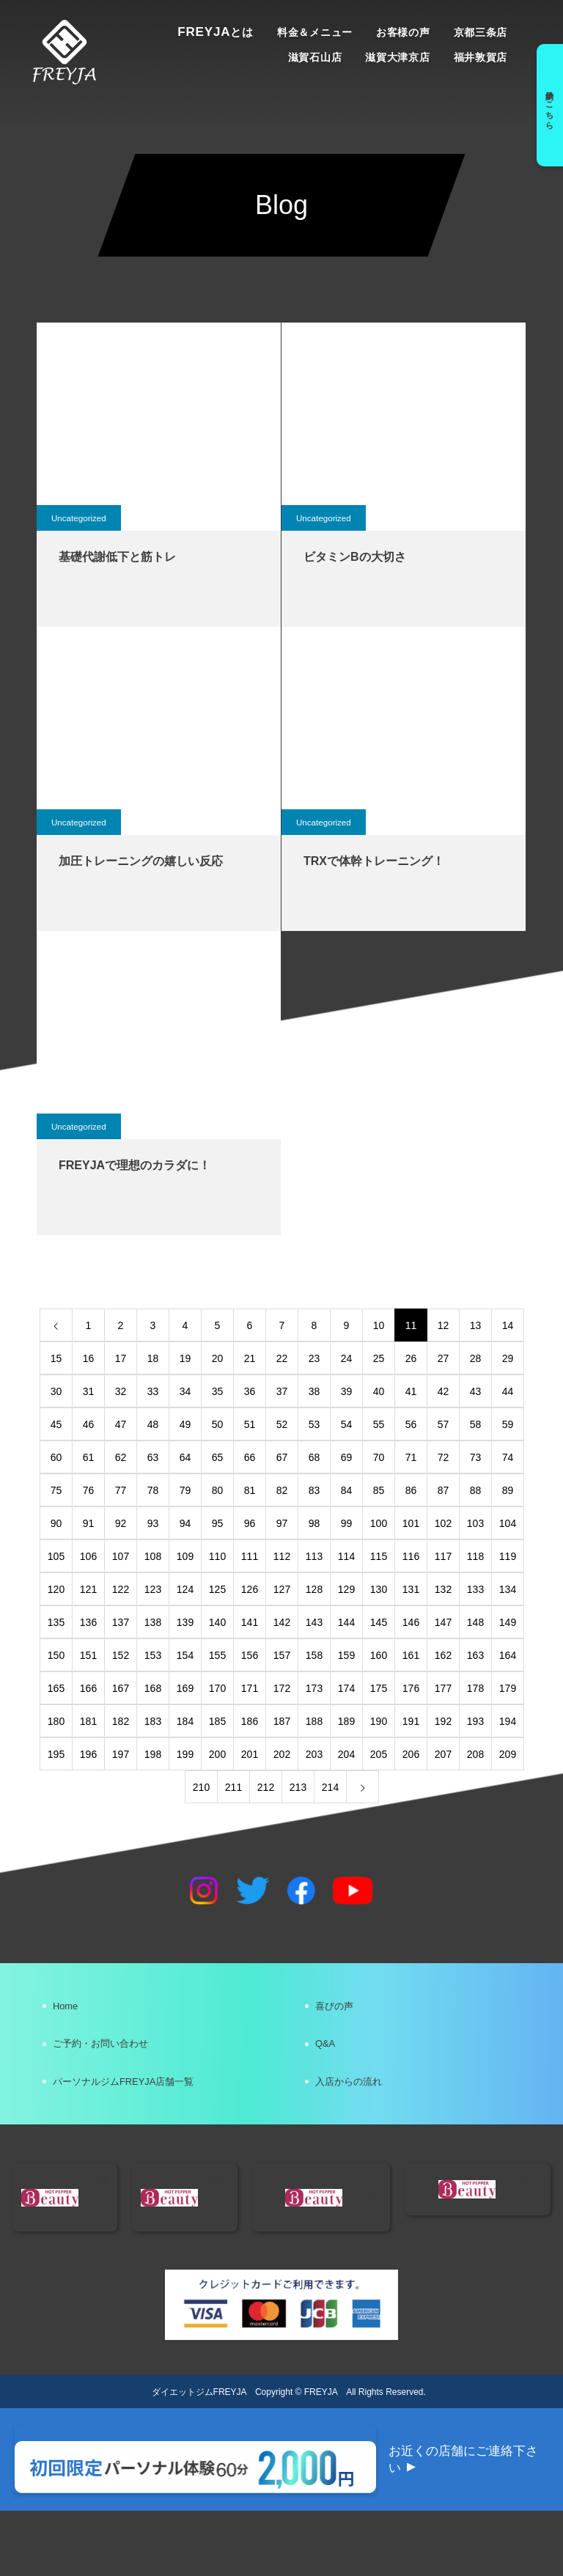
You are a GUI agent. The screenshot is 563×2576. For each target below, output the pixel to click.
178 (475, 1688)
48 (153, 1424)
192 (443, 1721)
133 (475, 1589)
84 (347, 1490)
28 (476, 1358)
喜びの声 (343, 2010)
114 (346, 1556)
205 (378, 1754)
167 (120, 1688)
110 (217, 1556)
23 (314, 1358)
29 (508, 1358)
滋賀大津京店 (397, 57)
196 (88, 1754)
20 (218, 1358)
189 (346, 1721)
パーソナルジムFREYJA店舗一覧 (144, 2104)
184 (185, 1721)
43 (476, 1391)
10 (379, 1325)
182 (120, 1721)
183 (152, 1721)
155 (217, 1655)
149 (507, 1622)
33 (153, 1391)
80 (218, 1490)
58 (476, 1424)
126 (249, 1589)
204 (346, 1754)
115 (378, 1556)
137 (120, 1622)
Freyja (215, 32)
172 (281, 1688)
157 (281, 1655)
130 (378, 1589)
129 (346, 1589)
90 (56, 1523)
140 (217, 1622)
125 (217, 1589)
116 (410, 1556)
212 (265, 1787)
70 (379, 1457)
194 (507, 1721)
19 (185, 1358)
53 (314, 1424)
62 (121, 1457)
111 (249, 1556)
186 (249, 1721)
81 (250, 1490)
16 (89, 1358)
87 (443, 1490)
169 (185, 1688)
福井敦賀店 (481, 57)
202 (281, 1754)
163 (475, 1655)
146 (410, 1622)
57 (443, 1424)
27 (443, 1358)
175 (378, 1688)
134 (507, 1589)
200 (217, 1754)
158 (314, 1655)
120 (56, 1589)
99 (347, 1523)
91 (89, 1523)
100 (378, 1523)
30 (56, 1391)
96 (250, 1523)
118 (475, 1556)
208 (475, 1754)
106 (88, 1556)
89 (508, 1490)
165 (56, 1688)
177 (443, 1688)
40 (379, 1391)
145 (378, 1622)
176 (410, 1688)
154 (185, 1655)
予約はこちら (547, 105)
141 (249, 1622)
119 (507, 1556)
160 (378, 1655)
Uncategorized (79, 517)
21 (250, 1358)
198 (152, 1754)
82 (282, 1490)
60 (56, 1457)
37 (282, 1391)
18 (153, 1358)
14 (508, 1325)
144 (346, 1622)
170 (217, 1688)
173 (314, 1688)
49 (185, 1424)
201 (249, 1754)
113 (314, 1556)
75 (56, 1490)
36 (250, 1391)
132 (443, 1589)
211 (233, 1787)
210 (201, 1787)
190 (378, 1721)
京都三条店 (481, 32)
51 (250, 1424)
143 (314, 1622)
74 (508, 1457)
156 (249, 1655)
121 (88, 1589)
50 (218, 1424)
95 (218, 1523)
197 (120, 1754)
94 (185, 1523)
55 (379, 1424)
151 (88, 1655)
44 (508, 1391)
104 (507, 1523)
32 (121, 1391)
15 (56, 1358)
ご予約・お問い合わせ (115, 2057)
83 (314, 1490)
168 (152, 1688)
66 (250, 1457)
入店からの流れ (361, 2104)
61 (89, 1457)
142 (281, 1622)
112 (281, 1556)
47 (121, 1424)
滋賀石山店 (315, 57)
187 (281, 1721)
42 (443, 1391)
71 (411, 1457)
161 (410, 1655)
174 (346, 1688)
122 (120, 1589)
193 (475, 1721)
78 (153, 1490)
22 (282, 1358)
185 (217, 1721)
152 (120, 1655)
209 (507, 1754)
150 (56, 1655)
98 (314, 1523)
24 (347, 1358)
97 (282, 1523)
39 (347, 1391)
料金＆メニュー (315, 32)
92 (121, 1523)
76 (89, 1490)
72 (443, 1457)
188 (314, 1721)
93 (153, 1523)
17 (121, 1358)
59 (508, 1424)
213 (298, 1787)
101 (410, 1523)
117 (443, 1556)
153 (152, 1655)
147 (443, 1622)
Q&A (332, 2057)
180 (56, 1721)
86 (411, 1490)
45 (56, 1424)
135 (56, 1622)
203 (314, 1754)
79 (185, 1490)
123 (152, 1589)
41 (411, 1391)
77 (121, 1490)
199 (185, 1754)
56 (411, 1424)
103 (475, 1523)
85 (379, 1490)
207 (443, 1754)
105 (56, 1556)
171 (249, 1688)
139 (185, 1622)
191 (410, 1721)
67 (282, 1457)
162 (443, 1655)
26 (411, 1358)
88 (476, 1490)
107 (120, 1556)
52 (282, 1424)
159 (346, 1655)
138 (152, 1622)
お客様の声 (403, 32)
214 (330, 1787)
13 (476, 1325)
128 (314, 1589)
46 (89, 1424)
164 (507, 1655)
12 (443, 1325)
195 (56, 1754)
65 (218, 1457)
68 (314, 1457)
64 (185, 1457)
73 (476, 1457)
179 (507, 1688)
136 (88, 1622)
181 (88, 1721)
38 (314, 1391)
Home (73, 2010)
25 (379, 1358)
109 (185, 1556)
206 (410, 1754)
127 (281, 1589)
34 (185, 1391)
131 (410, 1589)
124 (185, 1589)
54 (347, 1424)
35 (218, 1391)
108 (152, 1556)
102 (443, 1523)
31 (89, 1391)
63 (153, 1457)
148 (475, 1622)
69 (347, 1457)
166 (88, 1688)
